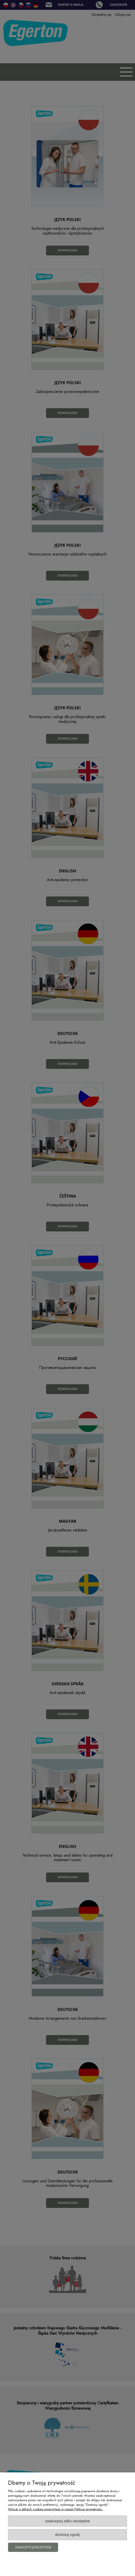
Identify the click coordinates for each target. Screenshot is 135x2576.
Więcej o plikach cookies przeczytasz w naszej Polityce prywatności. (55, 2509)
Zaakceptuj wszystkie (33, 2547)
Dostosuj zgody (67, 2534)
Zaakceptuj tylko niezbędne (67, 2521)
